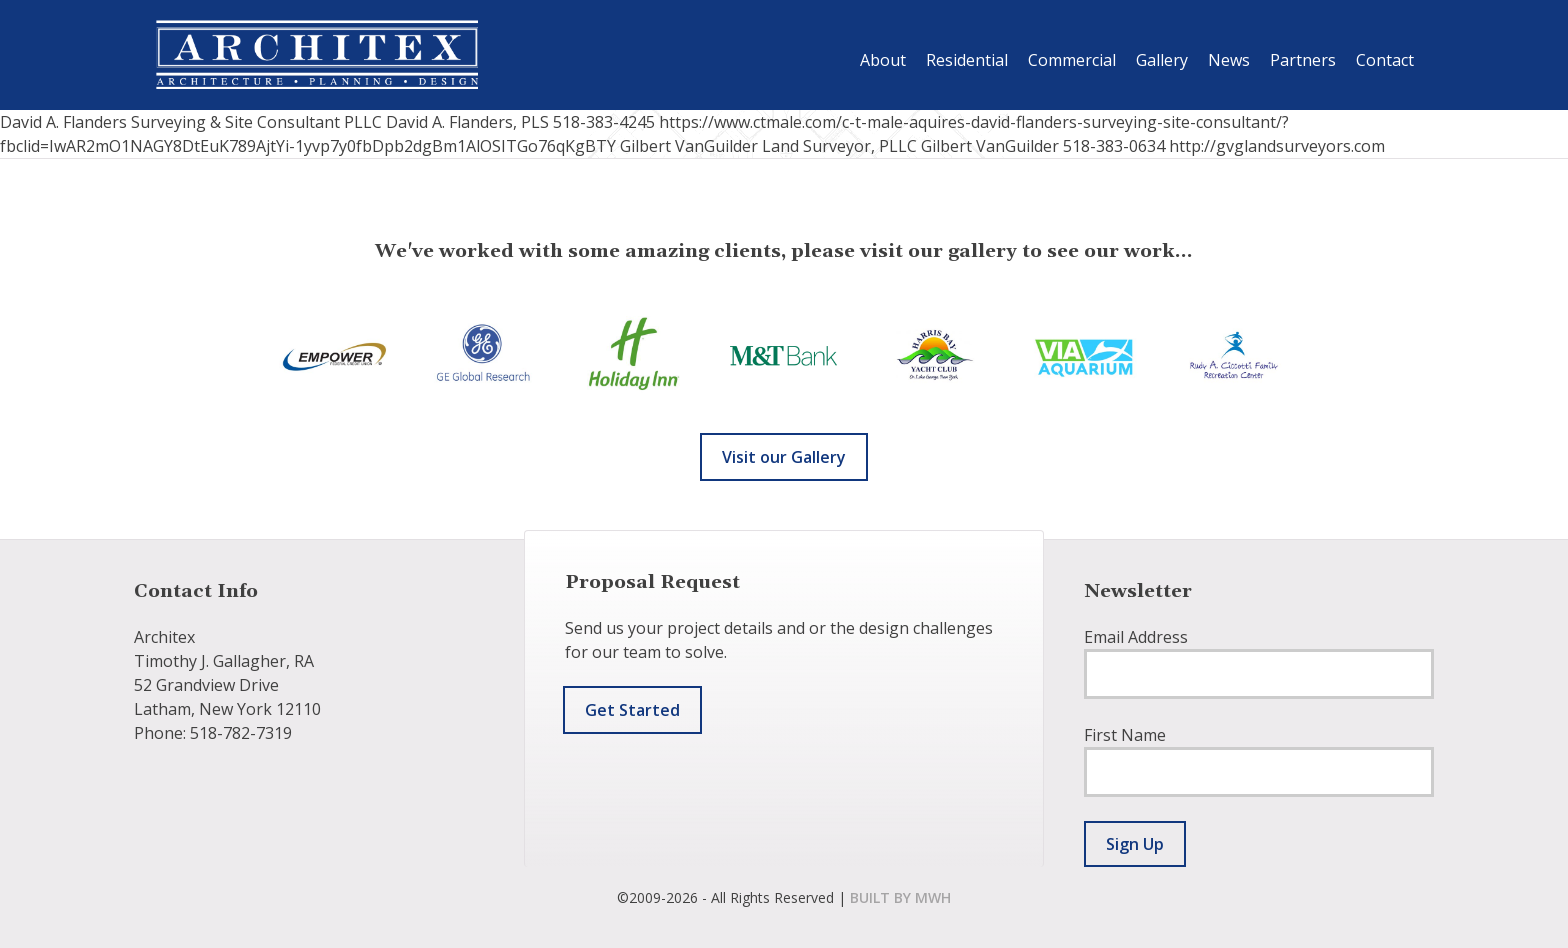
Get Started (632, 710)
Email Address (1136, 637)
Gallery (1162, 60)
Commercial (1072, 60)
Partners (1303, 60)
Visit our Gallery (784, 457)
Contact (1385, 60)
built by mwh (900, 897)
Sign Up (1135, 844)
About (883, 60)
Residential (967, 60)
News (1229, 60)
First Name (1125, 735)
